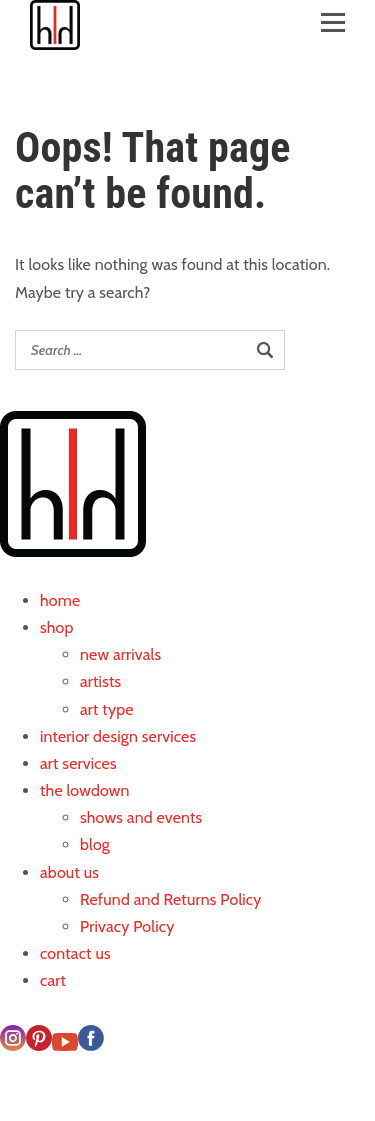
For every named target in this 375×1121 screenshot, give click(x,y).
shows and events (141, 817)
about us (69, 872)
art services (78, 763)
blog (95, 844)
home (60, 600)
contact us (75, 953)
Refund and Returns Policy (171, 899)
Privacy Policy (127, 926)
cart (53, 980)
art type (107, 709)
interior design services (118, 736)
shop (57, 627)
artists (100, 681)
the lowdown (85, 790)
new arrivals (120, 654)
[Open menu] (333, 17)
